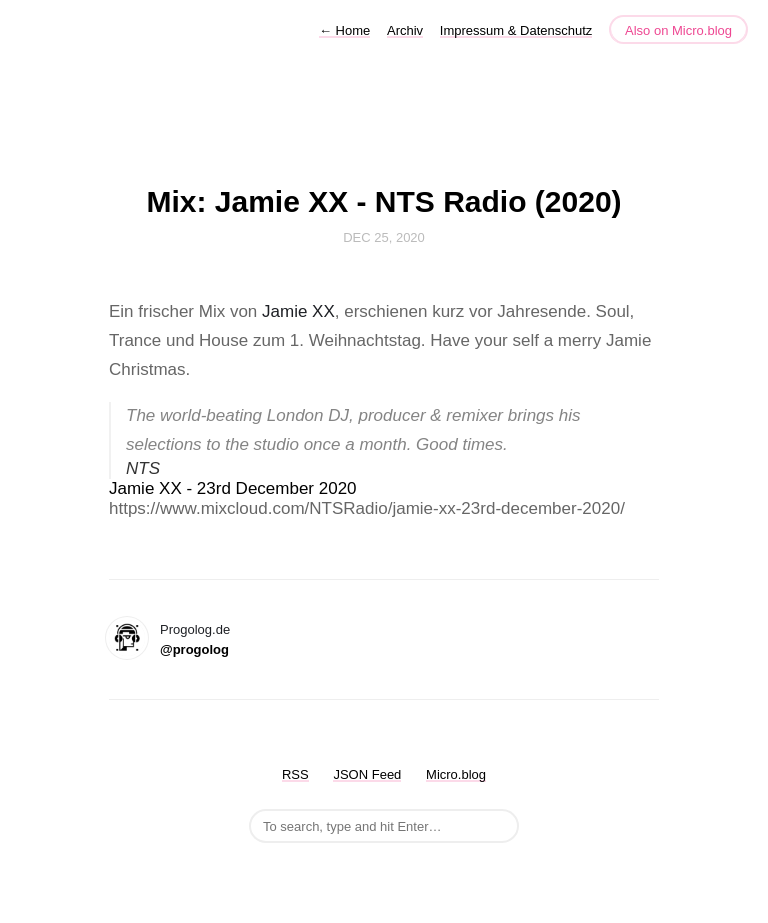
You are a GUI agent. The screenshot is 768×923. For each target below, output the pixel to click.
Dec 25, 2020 (384, 237)
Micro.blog (456, 774)
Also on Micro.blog (678, 30)
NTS (143, 468)
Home (344, 30)
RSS (295, 774)
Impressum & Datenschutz (516, 30)
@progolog (194, 649)
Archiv (405, 30)
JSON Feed (367, 774)
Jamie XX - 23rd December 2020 (233, 488)
